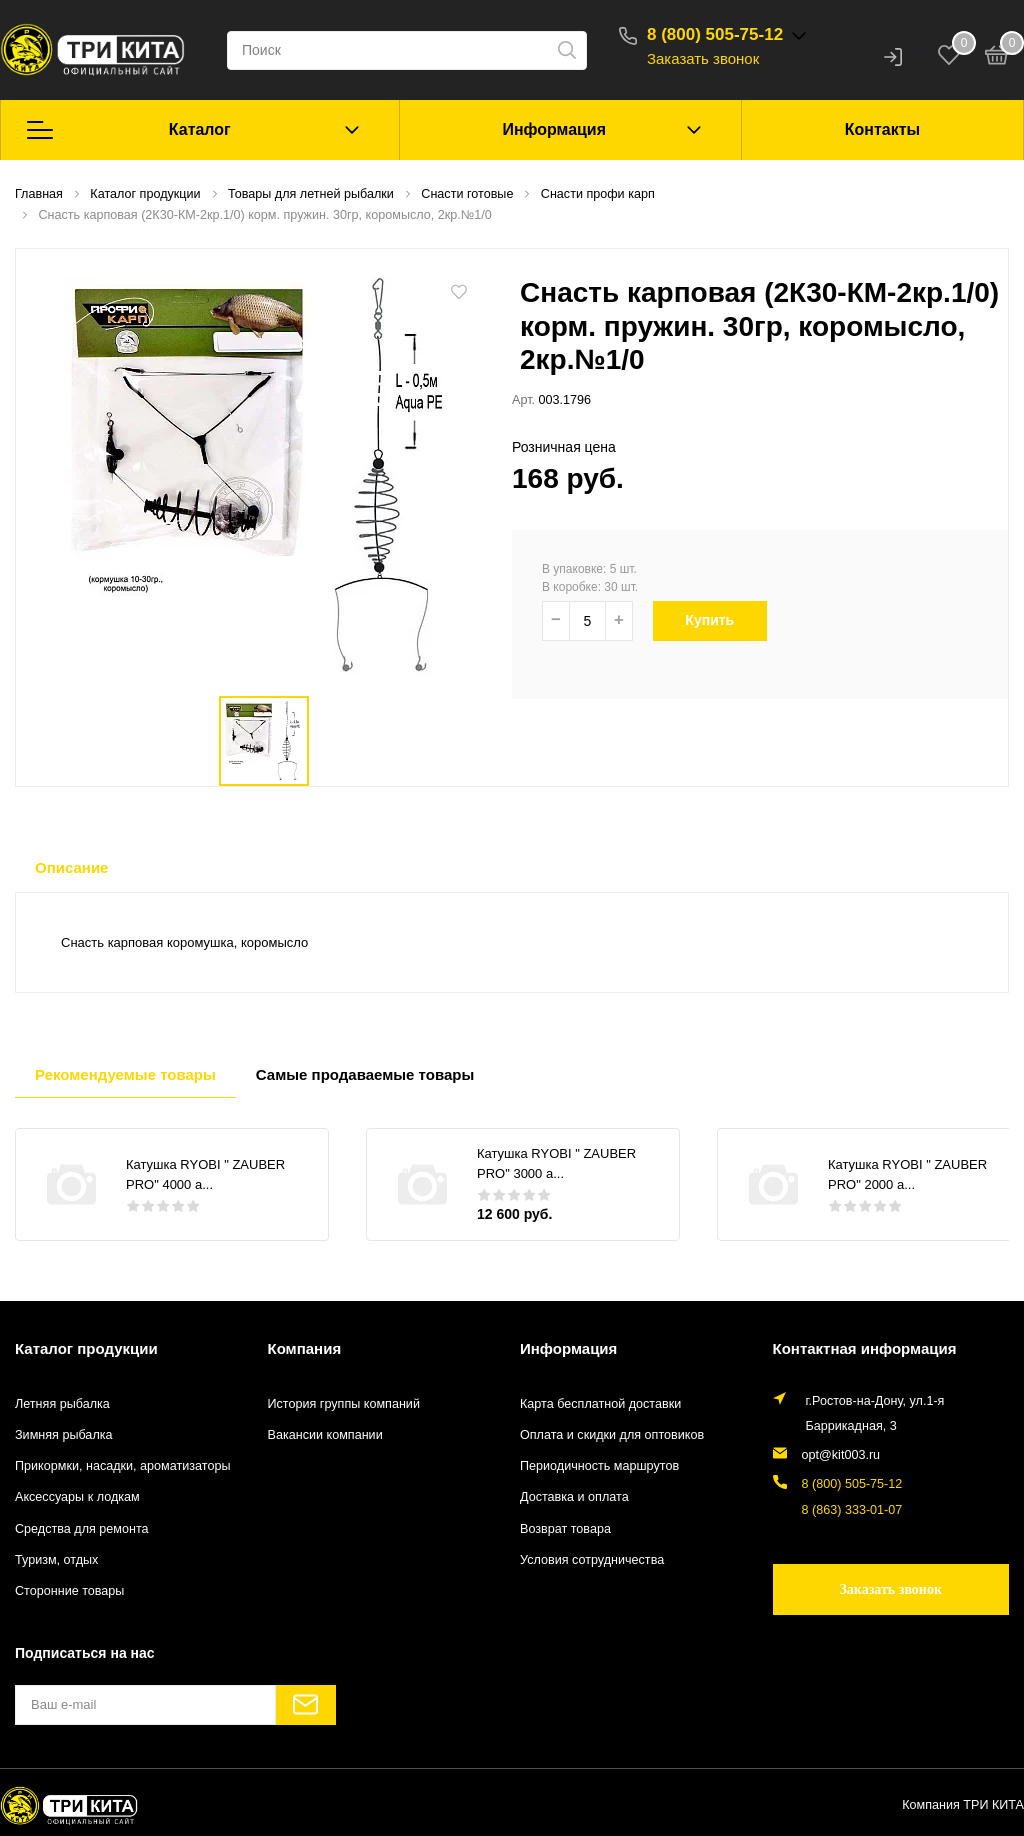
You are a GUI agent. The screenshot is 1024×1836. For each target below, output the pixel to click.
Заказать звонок (703, 58)
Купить (720, 620)
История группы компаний (344, 1404)
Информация (554, 129)
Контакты (882, 129)
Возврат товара (565, 1529)
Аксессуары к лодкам (77, 1497)
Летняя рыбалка (62, 1404)
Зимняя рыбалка (64, 1435)
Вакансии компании (325, 1435)
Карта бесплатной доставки (600, 1404)
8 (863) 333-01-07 (852, 1510)
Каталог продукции (86, 1348)
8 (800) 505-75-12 (715, 34)
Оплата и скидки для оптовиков (612, 1435)
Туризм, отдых (56, 1560)
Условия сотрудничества (592, 1560)
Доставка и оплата (574, 1497)
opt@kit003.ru (841, 1455)
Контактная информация (865, 1348)
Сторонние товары (69, 1591)
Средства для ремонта (82, 1529)
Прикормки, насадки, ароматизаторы (123, 1466)
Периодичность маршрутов (599, 1466)
